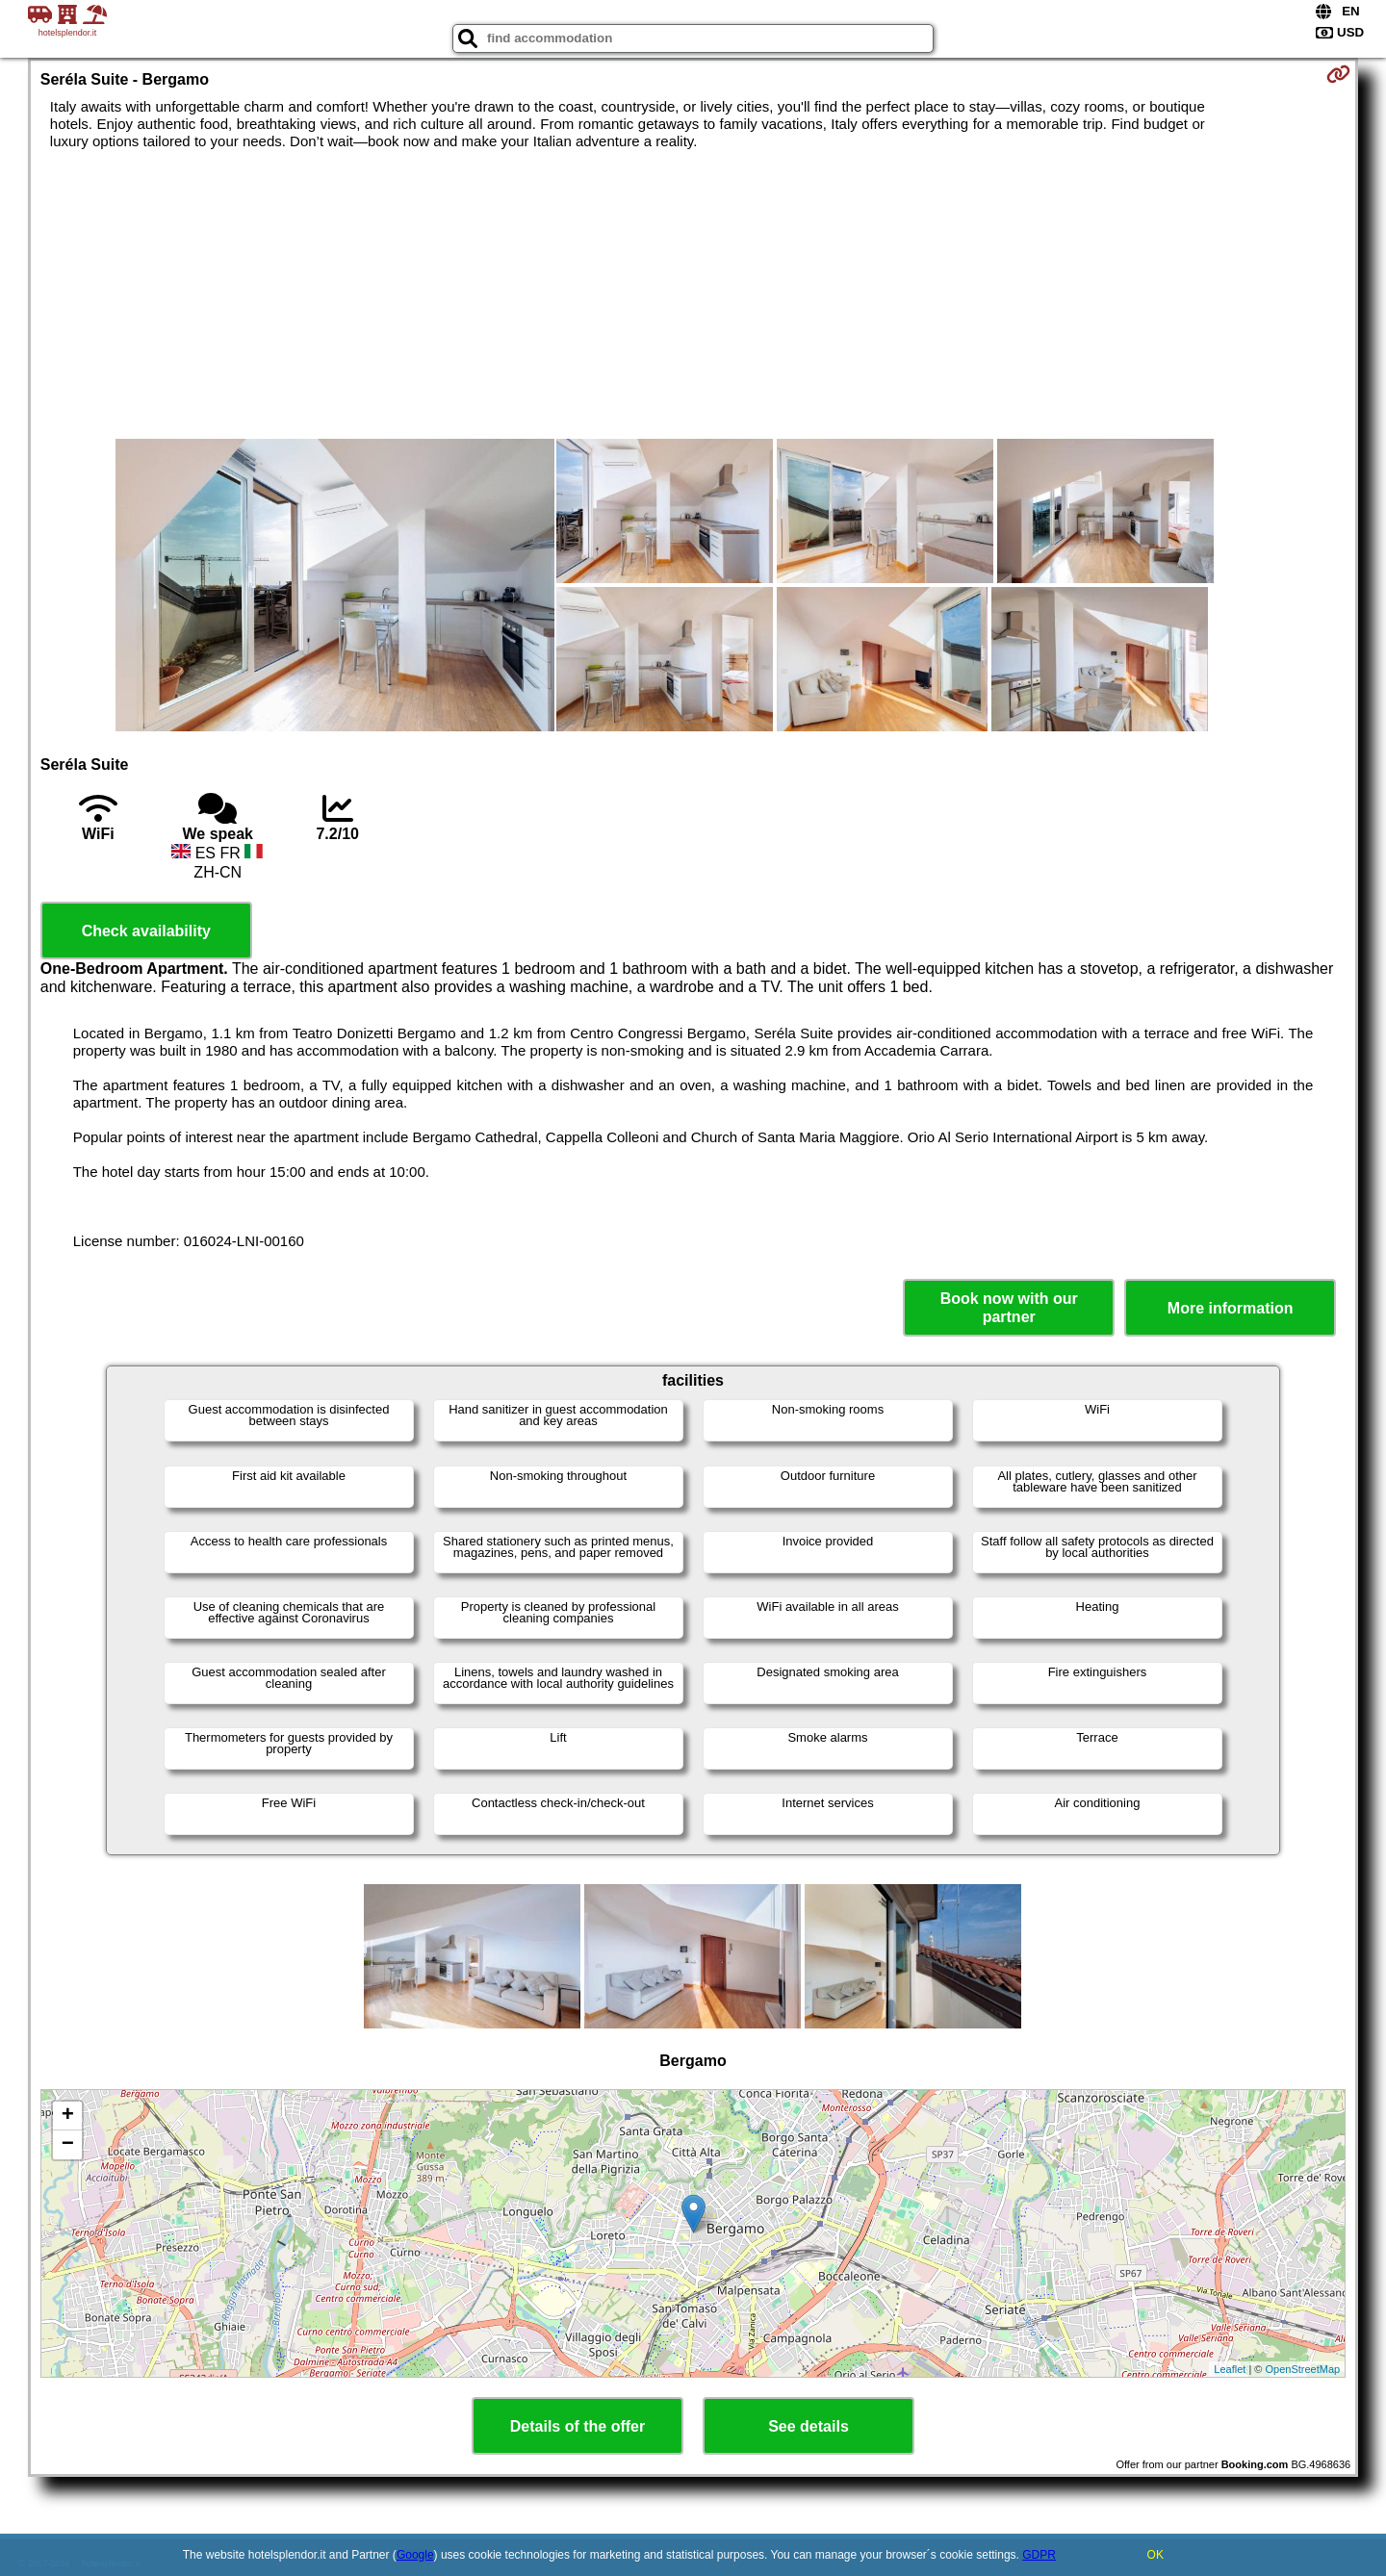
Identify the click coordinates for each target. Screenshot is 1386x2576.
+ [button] (68, 2116)
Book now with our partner (1009, 1307)
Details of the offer (577, 2426)
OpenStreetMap (1303, 2369)
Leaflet (1229, 2369)
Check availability (146, 931)
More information (1231, 1308)
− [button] (68, 2144)
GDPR (1039, 2555)
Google (415, 2555)
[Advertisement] (693, 294)
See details (808, 2426)
